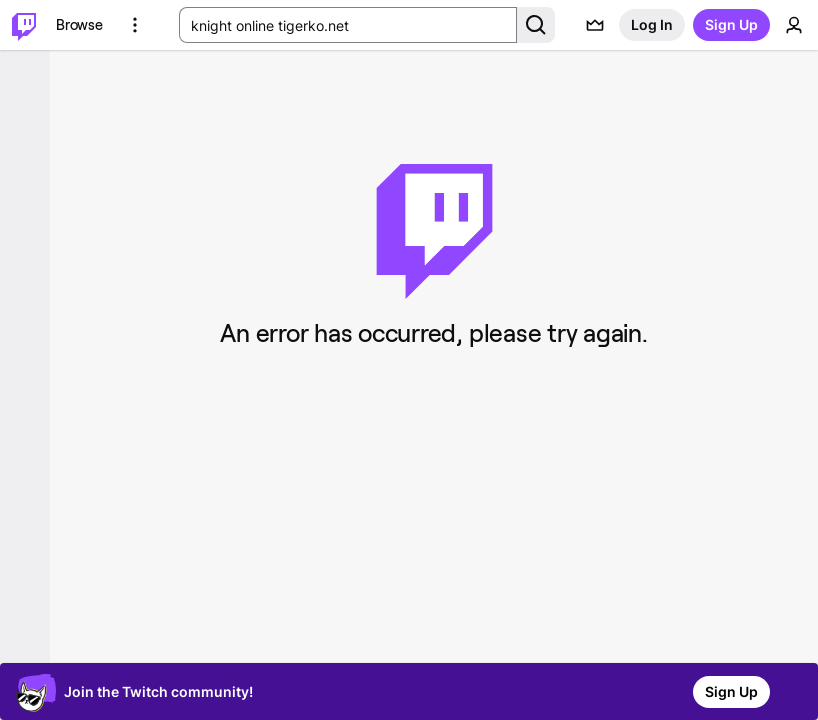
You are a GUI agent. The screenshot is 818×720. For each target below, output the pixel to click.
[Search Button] (536, 25)
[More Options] (135, 25)
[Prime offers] (595, 25)
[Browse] (79, 25)
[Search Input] (348, 25)
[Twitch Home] (24, 25)
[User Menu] (794, 25)
